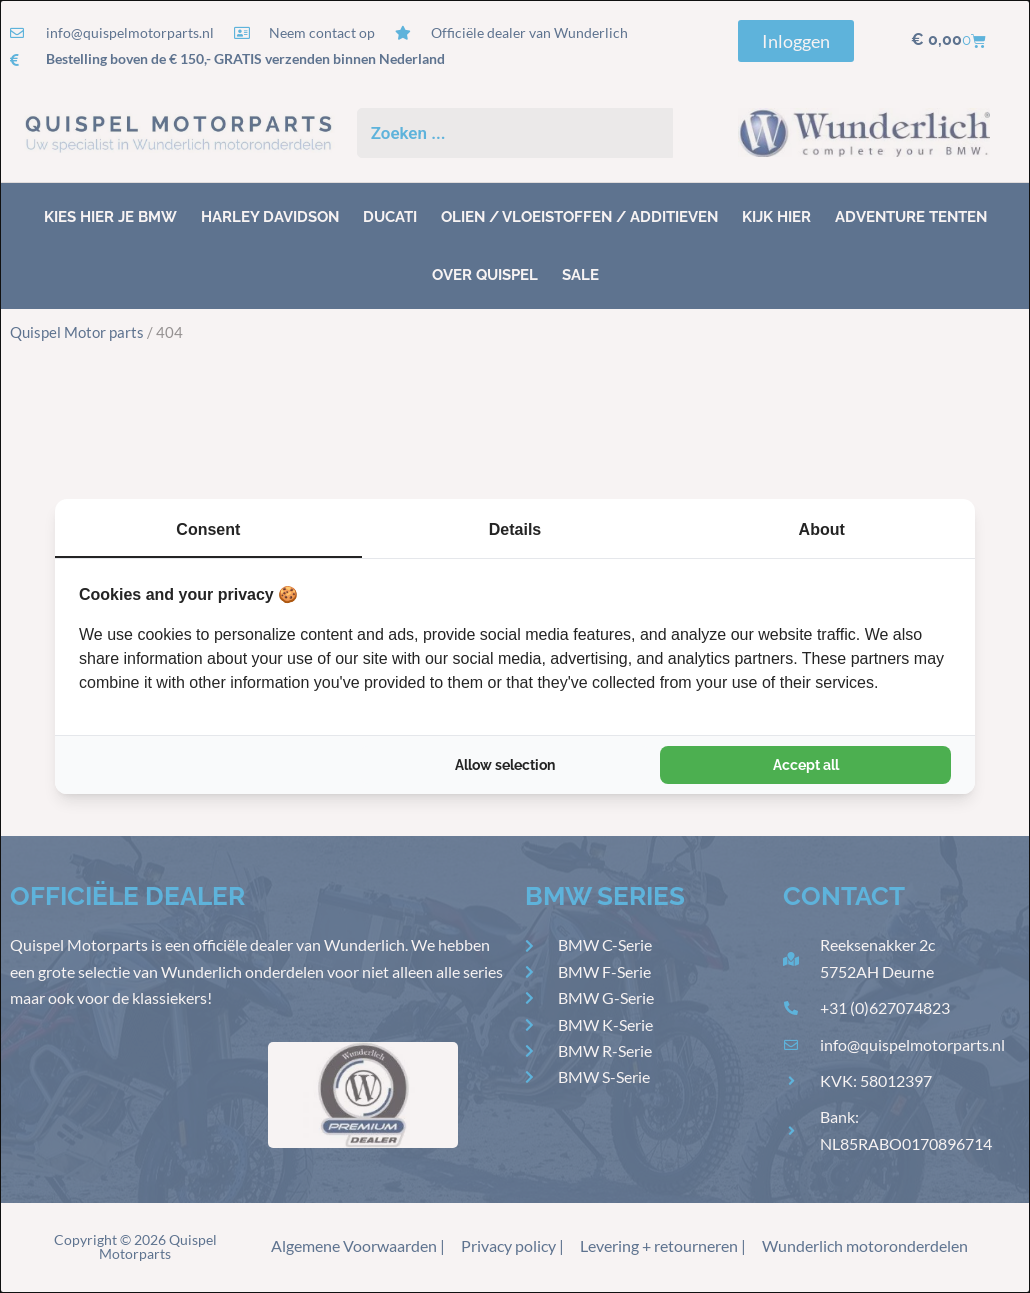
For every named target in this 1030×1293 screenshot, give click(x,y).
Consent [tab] (208, 529)
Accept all (806, 765)
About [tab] (822, 529)
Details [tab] (515, 529)
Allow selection (505, 765)
